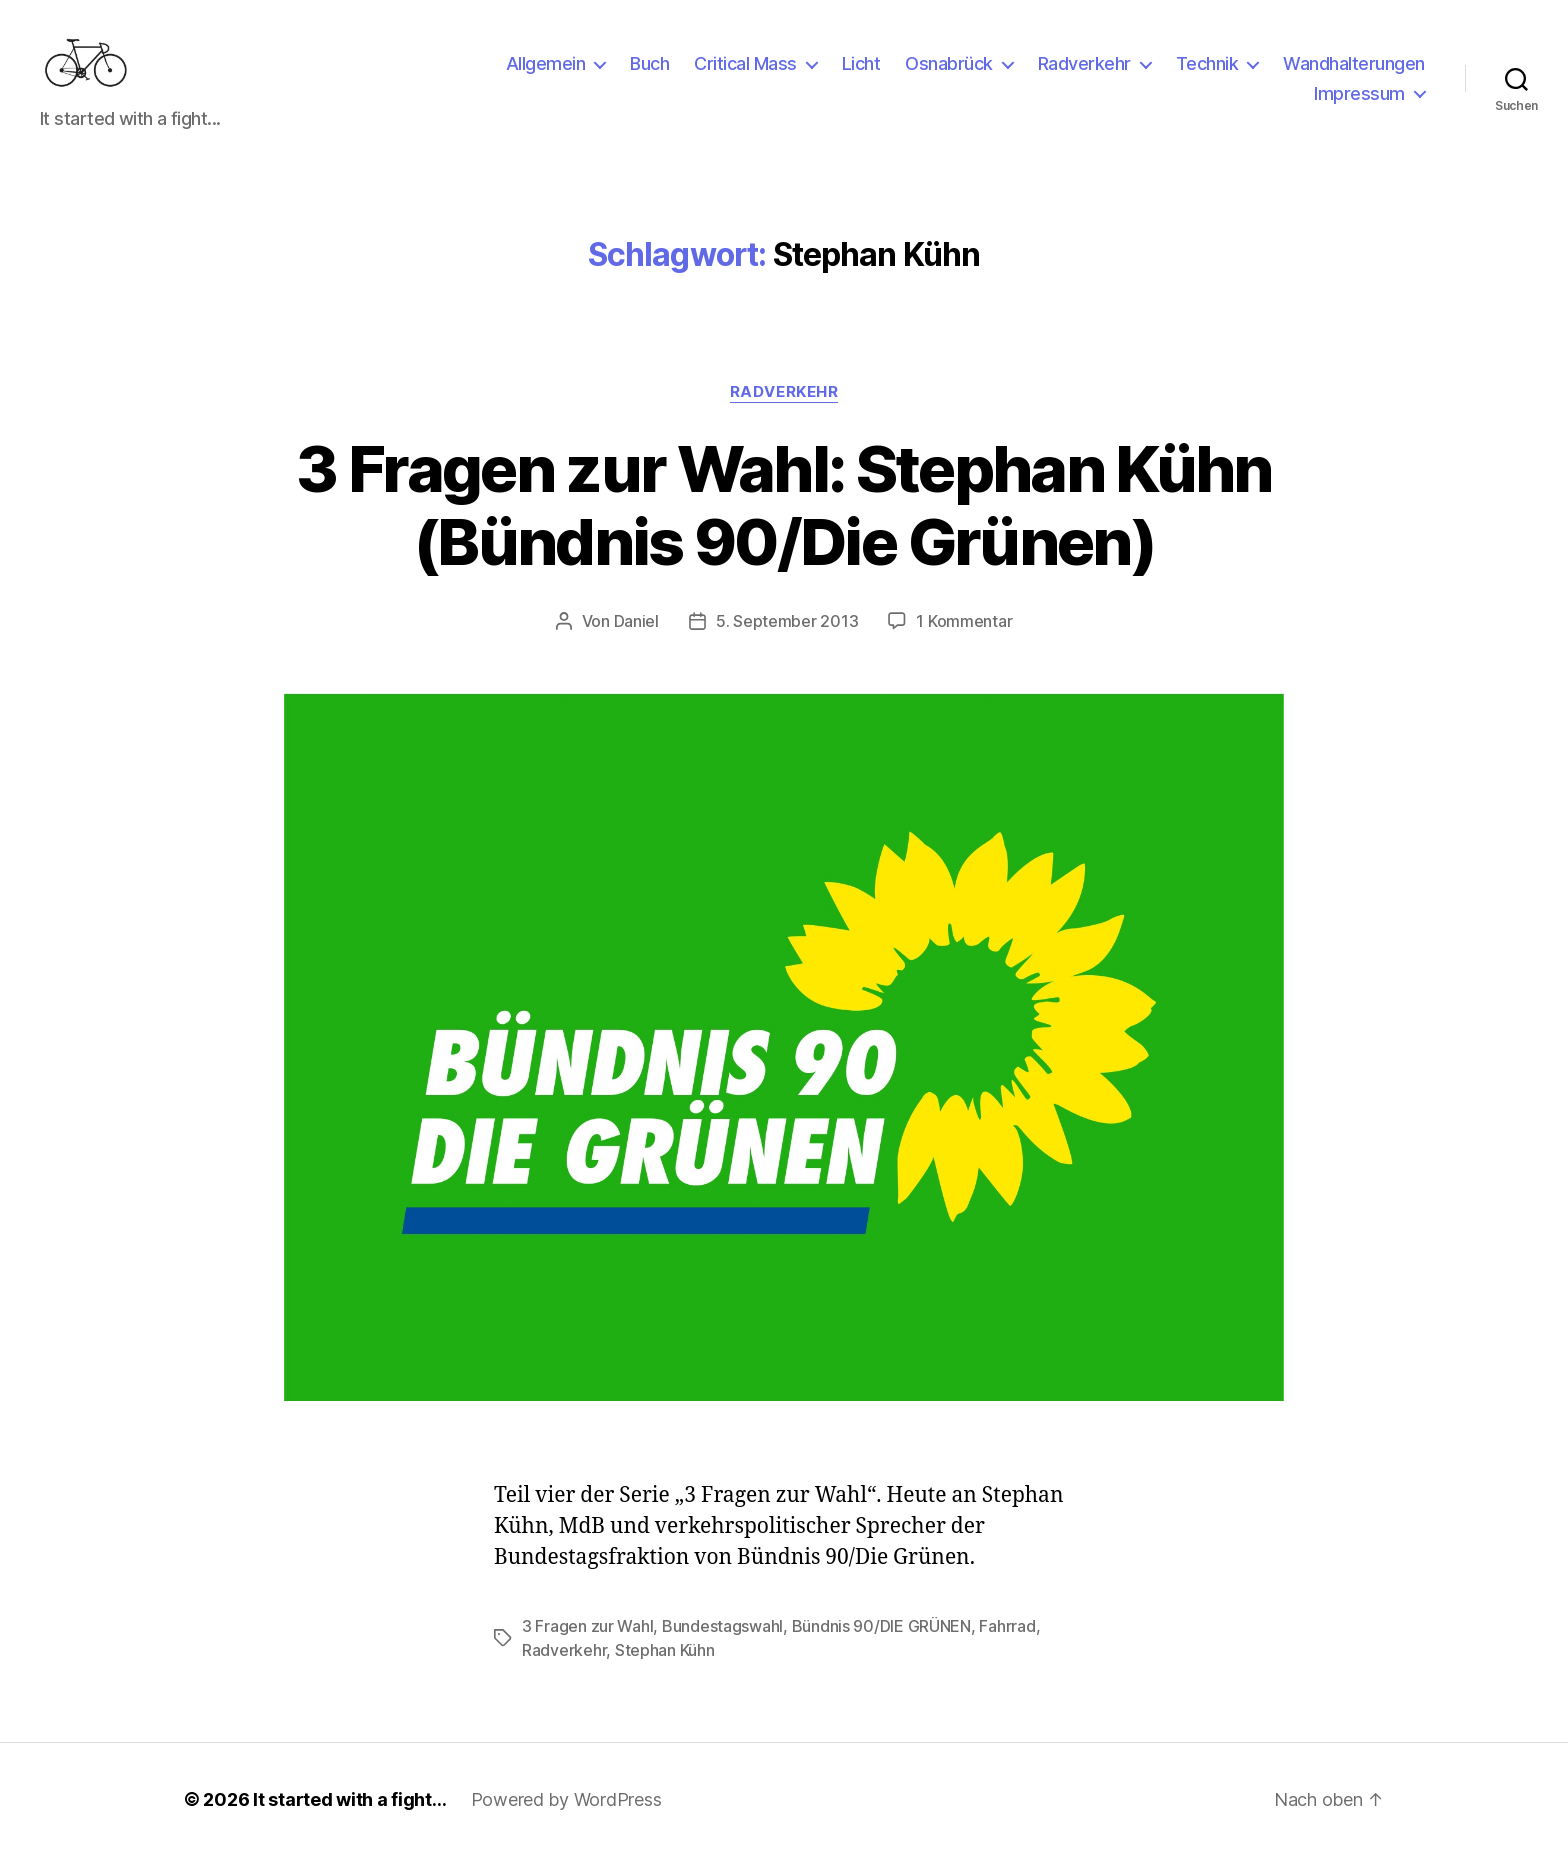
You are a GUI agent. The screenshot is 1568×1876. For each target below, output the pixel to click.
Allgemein (546, 73)
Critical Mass (745, 73)
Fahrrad (1007, 1646)
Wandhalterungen (1354, 73)
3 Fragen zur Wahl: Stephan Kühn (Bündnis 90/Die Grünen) (784, 525)
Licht (861, 73)
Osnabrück (949, 73)
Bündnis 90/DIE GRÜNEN (881, 1646)
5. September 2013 (787, 641)
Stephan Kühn (665, 1670)
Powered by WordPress (566, 1819)
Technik (1207, 73)
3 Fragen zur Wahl (587, 1646)
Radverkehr (1084, 73)
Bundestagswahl (722, 1646)
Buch (649, 73)
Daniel (636, 641)
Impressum (1359, 103)
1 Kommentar (964, 641)
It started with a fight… (350, 1819)
